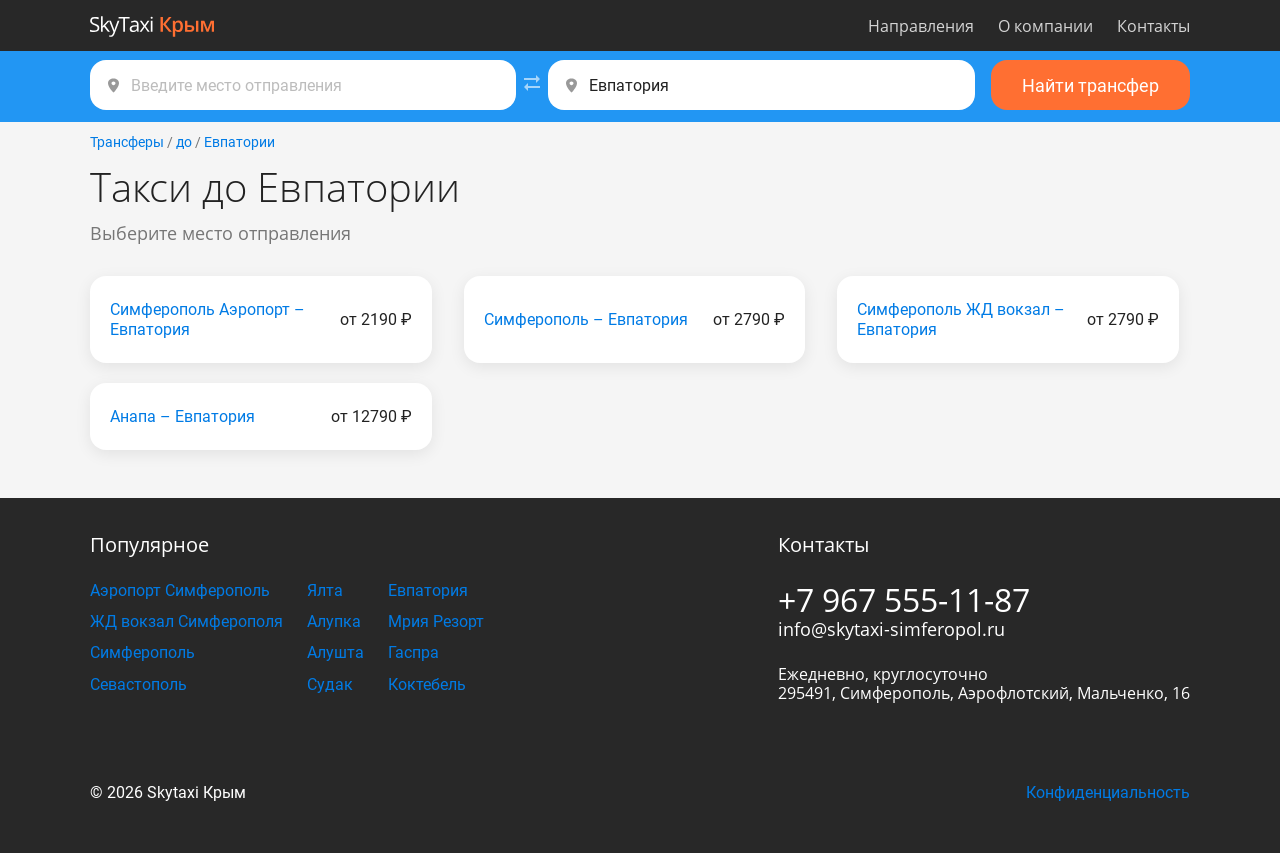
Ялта (325, 590)
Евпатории (239, 142)
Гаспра (413, 652)
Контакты (1153, 26)
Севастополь (138, 684)
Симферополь (142, 652)
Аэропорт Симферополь (180, 590)
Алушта (335, 652)
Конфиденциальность (1108, 792)
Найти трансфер (1090, 85)
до (184, 142)
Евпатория (428, 590)
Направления (921, 26)
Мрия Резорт (436, 621)
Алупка (334, 621)
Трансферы (127, 142)
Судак (330, 684)
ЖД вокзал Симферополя (186, 621)
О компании (1045, 26)
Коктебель (427, 684)
